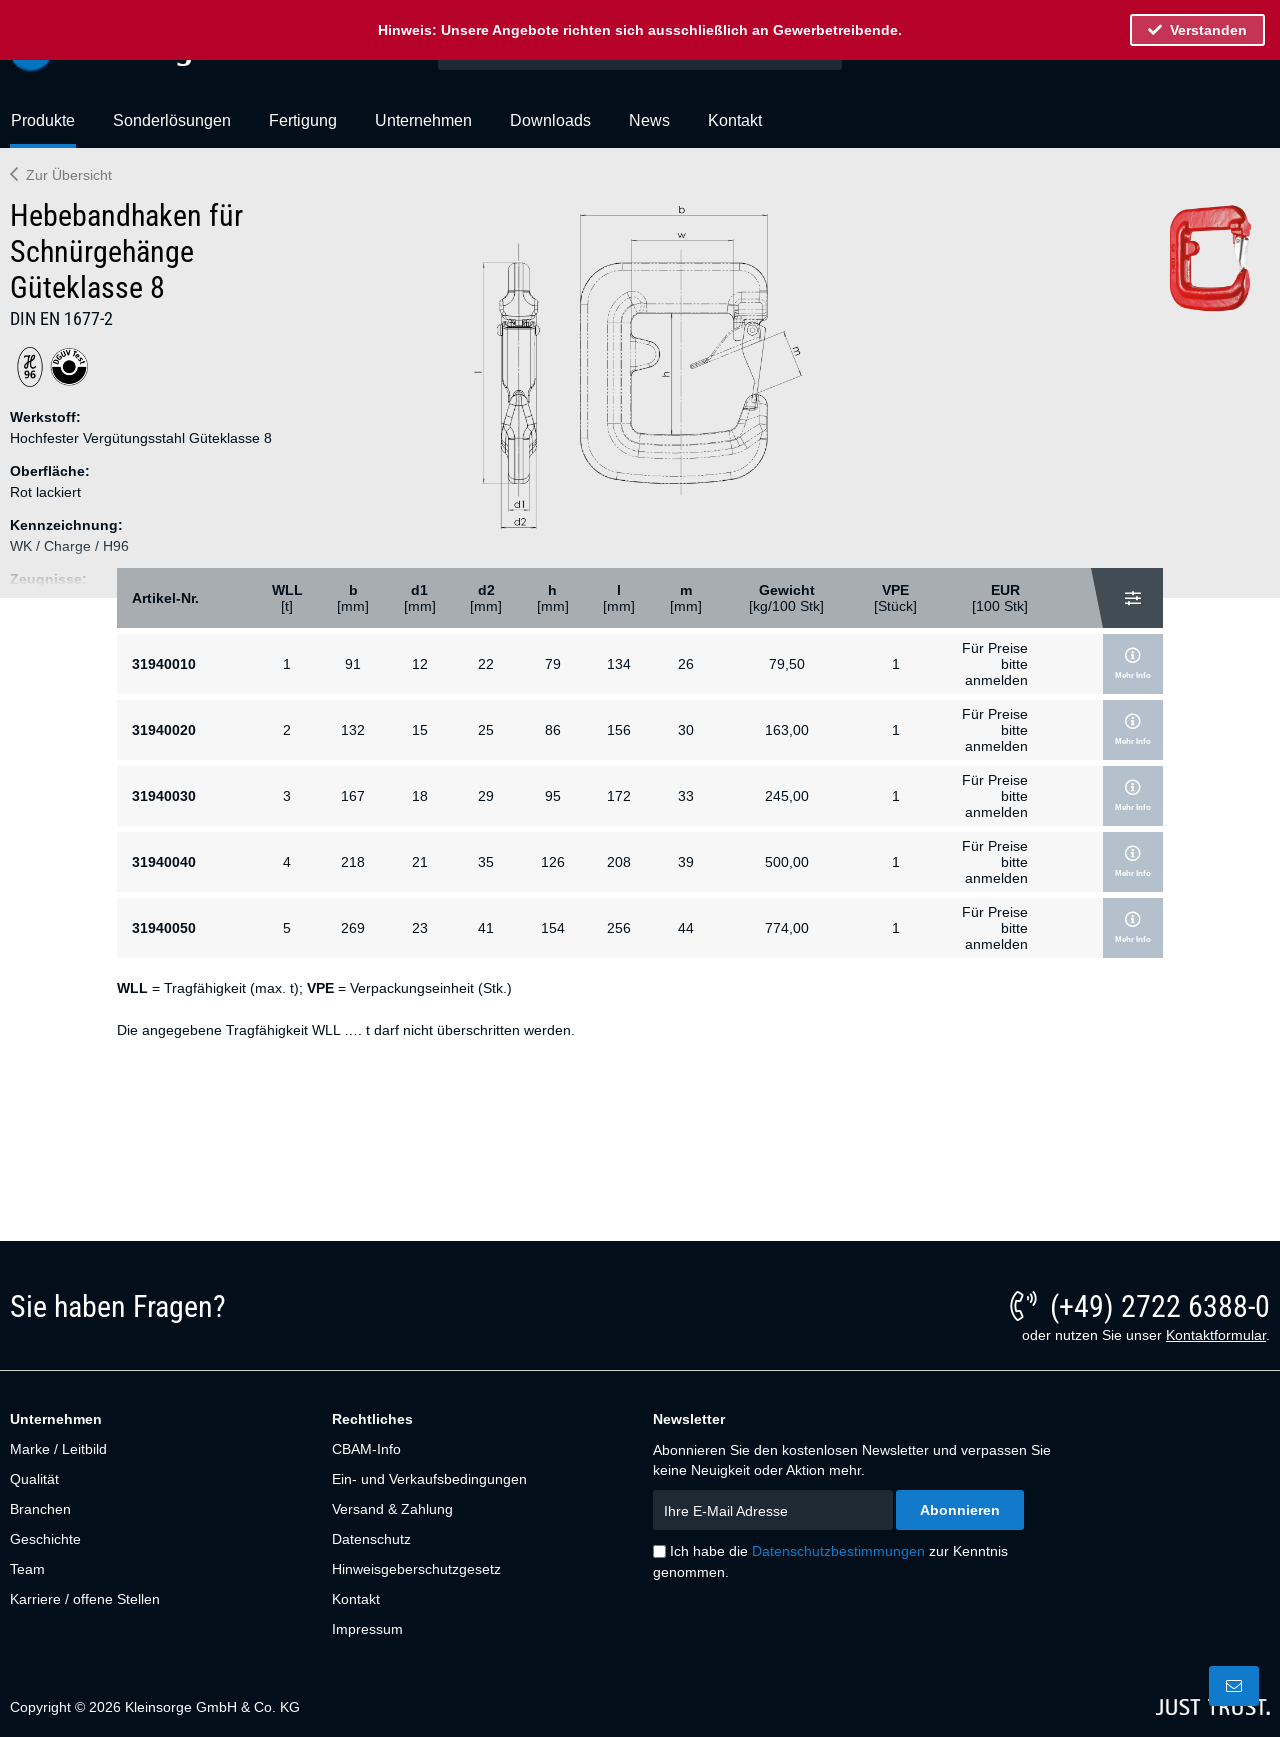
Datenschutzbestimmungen (838, 1551)
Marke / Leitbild (58, 1449)
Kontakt (356, 1599)
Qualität (34, 1479)
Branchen (40, 1509)
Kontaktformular (1216, 1335)
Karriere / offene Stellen (85, 1599)
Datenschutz (371, 1539)
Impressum (367, 1629)
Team (27, 1569)
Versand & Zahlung (392, 1509)
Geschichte (45, 1539)
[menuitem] (43, 129)
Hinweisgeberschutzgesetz (416, 1569)
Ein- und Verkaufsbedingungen (429, 1479)
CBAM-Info (366, 1449)
